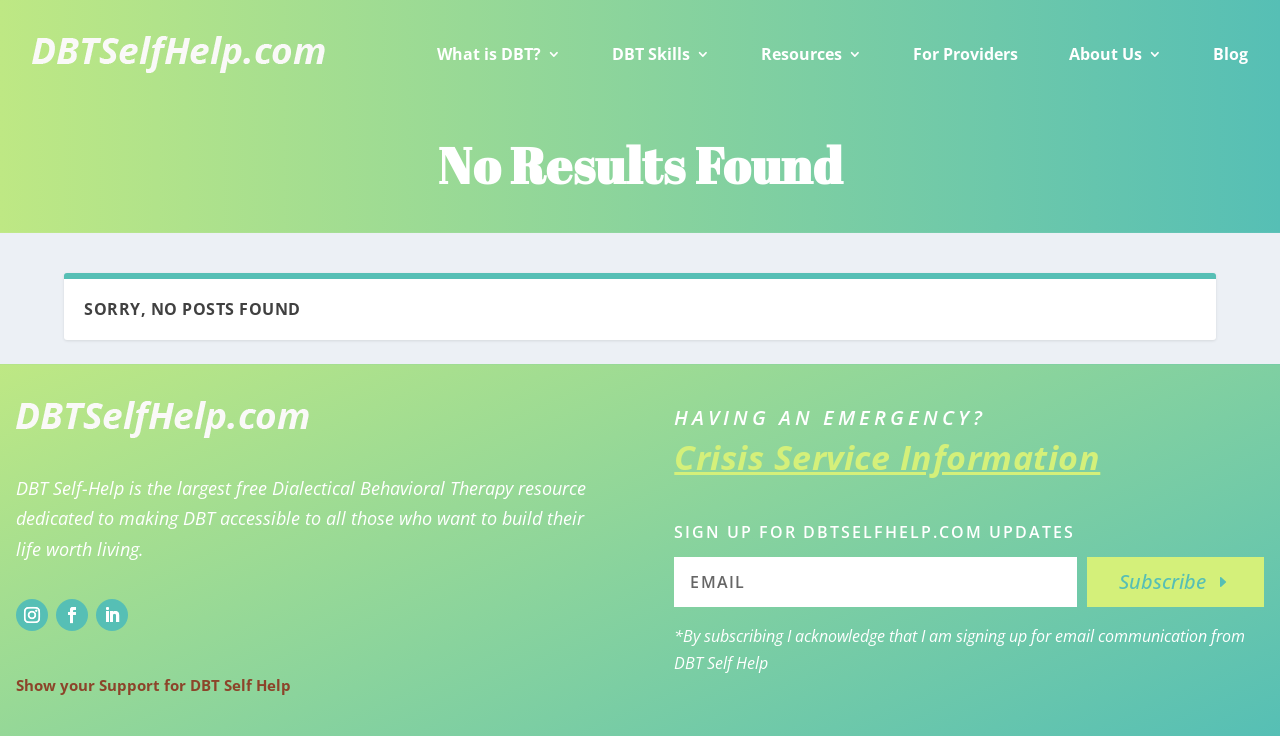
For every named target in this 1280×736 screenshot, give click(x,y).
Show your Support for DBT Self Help (153, 685)
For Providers (965, 54)
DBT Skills (651, 54)
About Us (1105, 54)
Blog (1230, 54)
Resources (801, 54)
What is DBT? (489, 54)
